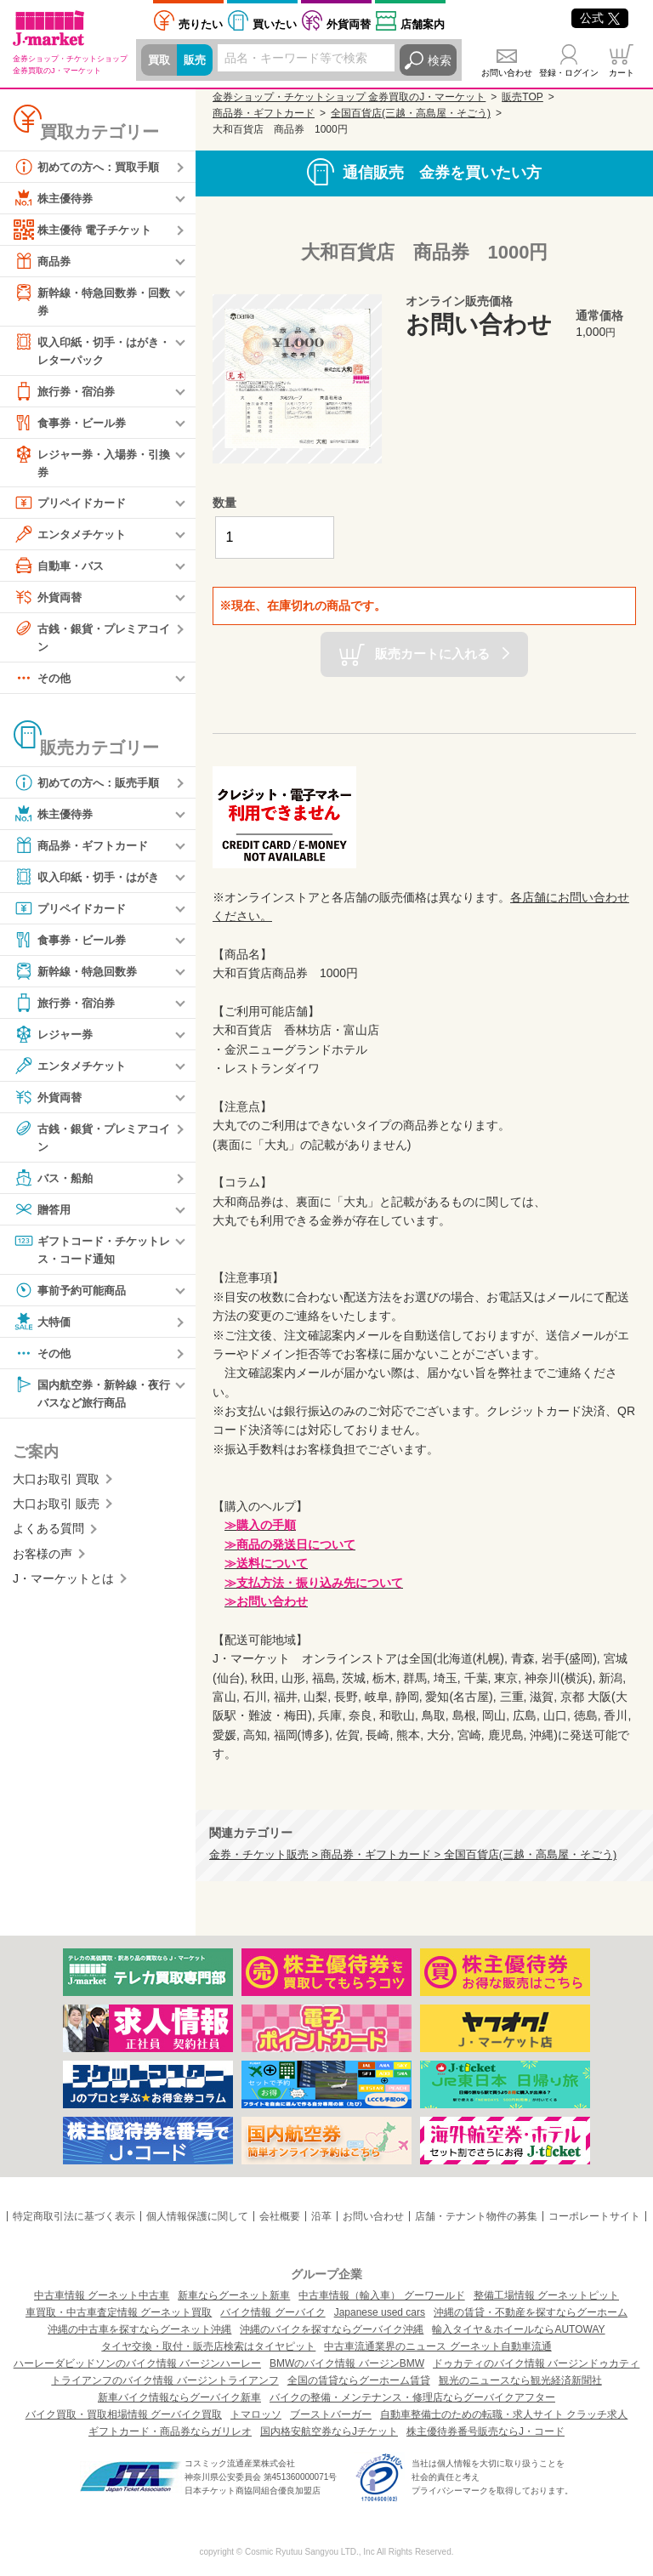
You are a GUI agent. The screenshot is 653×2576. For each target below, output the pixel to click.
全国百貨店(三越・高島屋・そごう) (411, 113)
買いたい (275, 24)
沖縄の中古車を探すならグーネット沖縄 (139, 2329)
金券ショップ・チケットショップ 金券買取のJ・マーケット (349, 97)
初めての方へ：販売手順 (91, 788)
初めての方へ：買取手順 (91, 166)
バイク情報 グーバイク (272, 2312)
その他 (43, 684)
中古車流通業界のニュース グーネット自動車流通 (437, 2346)
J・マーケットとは (63, 1588)
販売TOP (522, 97)
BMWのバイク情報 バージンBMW (347, 2363)
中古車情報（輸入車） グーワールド (381, 2295)
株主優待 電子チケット (87, 229)
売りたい (201, 24)
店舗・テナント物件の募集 (476, 2216)
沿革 (321, 2216)
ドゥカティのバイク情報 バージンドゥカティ (536, 2363)
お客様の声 (42, 1563)
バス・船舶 (55, 1184)
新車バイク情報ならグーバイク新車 (179, 2397)
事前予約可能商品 (73, 1298)
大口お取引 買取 (56, 1488)
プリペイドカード (73, 507)
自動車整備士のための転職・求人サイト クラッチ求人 (503, 2414)
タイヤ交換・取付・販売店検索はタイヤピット (208, 2346)
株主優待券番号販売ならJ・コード (485, 2431)
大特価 (43, 1329)
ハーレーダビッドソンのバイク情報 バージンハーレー (137, 2363)
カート (621, 72)
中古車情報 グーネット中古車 (101, 2295)
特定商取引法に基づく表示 (74, 2216)
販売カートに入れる (432, 652)
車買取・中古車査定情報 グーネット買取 (119, 2312)
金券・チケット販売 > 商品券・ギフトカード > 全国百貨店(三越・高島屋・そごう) (412, 1855)
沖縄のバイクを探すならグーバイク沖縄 (331, 2329)
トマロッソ (255, 2414)
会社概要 (279, 2216)
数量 (224, 502)
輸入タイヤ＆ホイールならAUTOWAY (518, 2329)
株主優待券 (55, 198)
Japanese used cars (379, 2312)
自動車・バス (61, 570)
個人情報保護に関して (197, 2216)
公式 (600, 18)
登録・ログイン (569, 72)
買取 (160, 60)
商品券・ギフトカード (85, 851)
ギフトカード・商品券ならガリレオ (170, 2431)
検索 (439, 60)
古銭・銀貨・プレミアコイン (91, 641)
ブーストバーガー (331, 2414)
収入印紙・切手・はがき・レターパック (85, 351)
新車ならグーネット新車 (234, 2295)
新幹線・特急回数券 (79, 977)
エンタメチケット (73, 538)
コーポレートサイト (594, 2216)
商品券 (43, 261)
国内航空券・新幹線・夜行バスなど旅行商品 (91, 1400)
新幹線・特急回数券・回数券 (91, 300)
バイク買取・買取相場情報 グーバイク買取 (124, 2414)
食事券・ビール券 (73, 425)
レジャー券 (55, 1040)
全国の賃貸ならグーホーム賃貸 (358, 2380)
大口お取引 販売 (56, 1513)
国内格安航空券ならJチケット (329, 2431)
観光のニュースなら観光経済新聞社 (520, 2380)
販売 (197, 60)
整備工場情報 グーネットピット (546, 2295)
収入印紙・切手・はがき (91, 883)
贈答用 (43, 1216)
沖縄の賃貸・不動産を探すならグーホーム (530, 2312)
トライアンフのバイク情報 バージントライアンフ (164, 2380)
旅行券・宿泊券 (67, 394)
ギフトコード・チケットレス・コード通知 (91, 1255)
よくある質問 (48, 1538)
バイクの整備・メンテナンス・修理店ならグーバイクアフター (412, 2397)
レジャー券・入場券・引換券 (91, 464)
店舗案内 (422, 24)
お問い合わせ (506, 72)
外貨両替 (348, 24)
